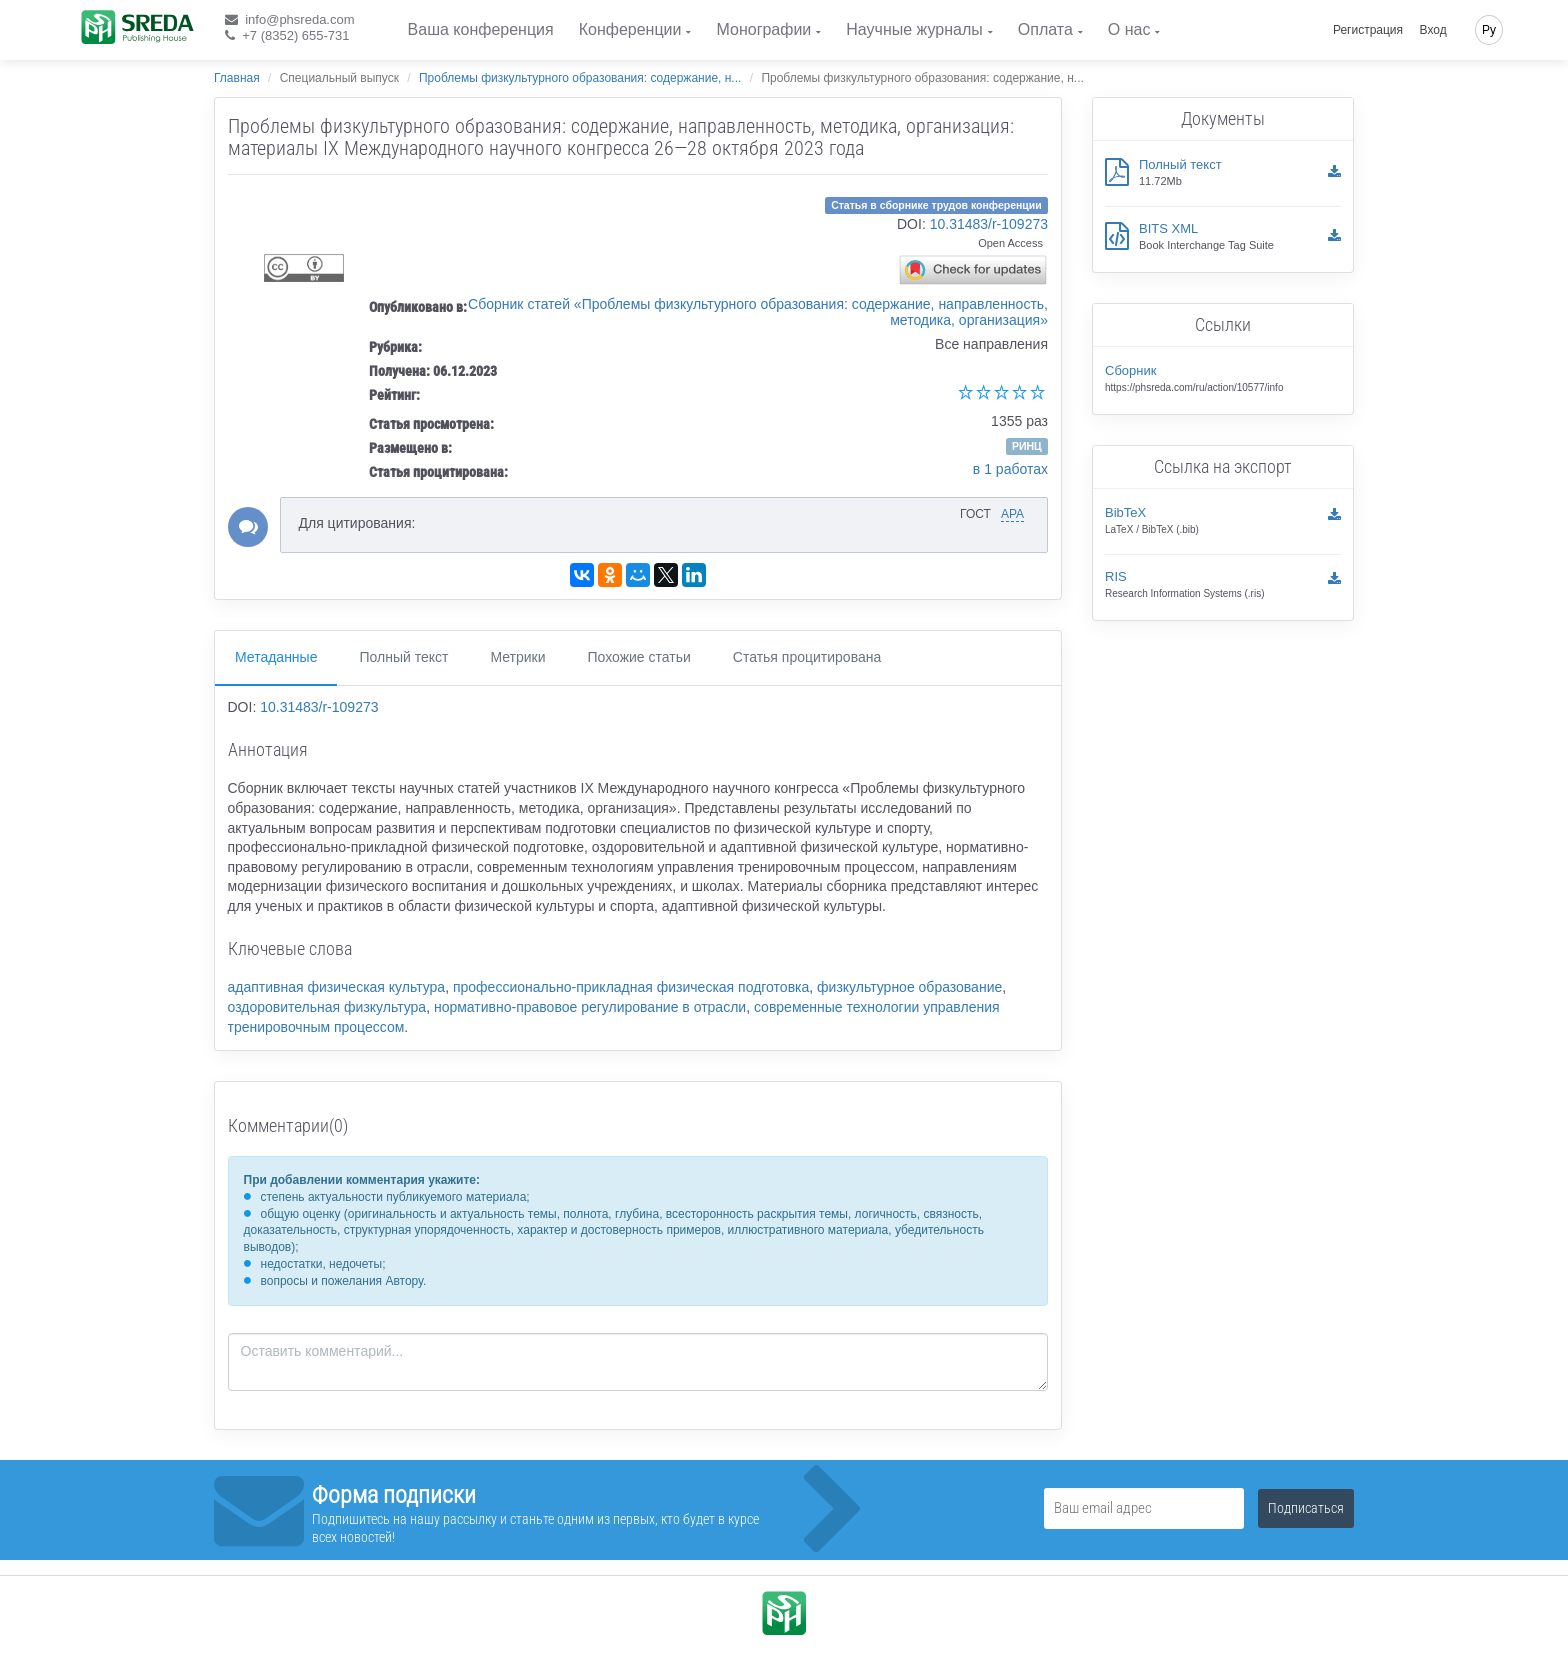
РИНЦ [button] (1027, 446)
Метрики (517, 657)
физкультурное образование (909, 987)
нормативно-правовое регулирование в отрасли (590, 1007)
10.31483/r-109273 (989, 224)
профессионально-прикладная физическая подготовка (631, 987)
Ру (1489, 30)
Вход (1433, 30)
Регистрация (1368, 30)
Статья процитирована (807, 657)
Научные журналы (914, 29)
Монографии (763, 29)
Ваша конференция (481, 29)
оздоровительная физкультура (327, 1007)
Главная (237, 78)
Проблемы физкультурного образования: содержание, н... (580, 78)
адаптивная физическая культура (337, 987)
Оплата (1045, 29)
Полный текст (403, 657)
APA (1012, 514)
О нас (1129, 29)
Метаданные (276, 657)
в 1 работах (1010, 469)
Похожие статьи (639, 657)
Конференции (630, 29)
